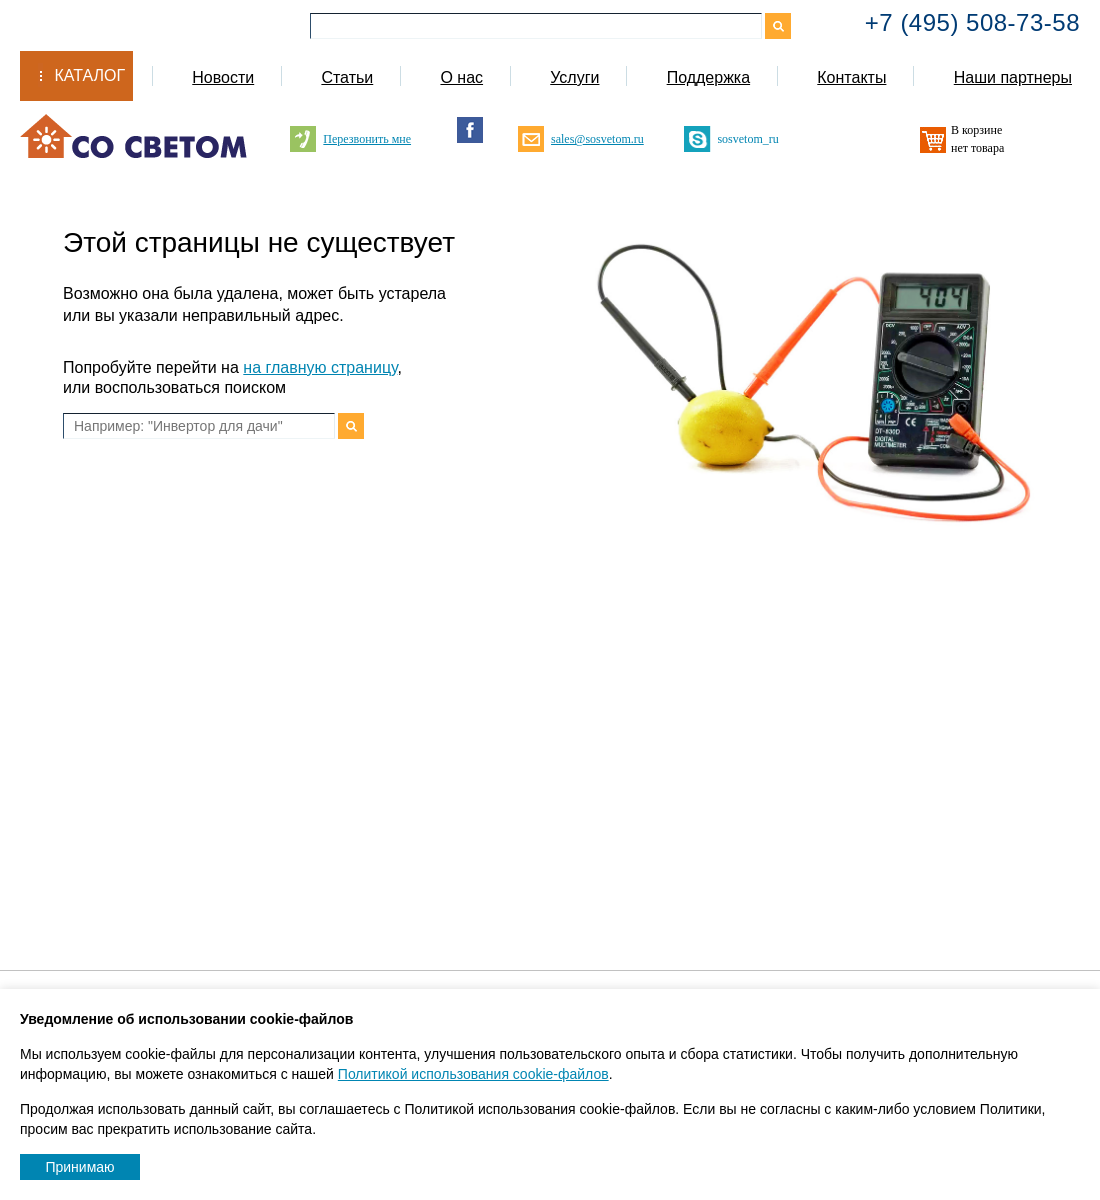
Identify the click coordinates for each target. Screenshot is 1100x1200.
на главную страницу (320, 367)
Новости (223, 77)
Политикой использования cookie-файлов (473, 1074)
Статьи (347, 77)
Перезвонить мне (367, 139)
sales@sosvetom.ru (597, 139)
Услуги (574, 77)
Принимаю (79, 1167)
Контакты (851, 77)
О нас (461, 77)
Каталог (89, 75)
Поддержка (708, 77)
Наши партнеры (1013, 77)
